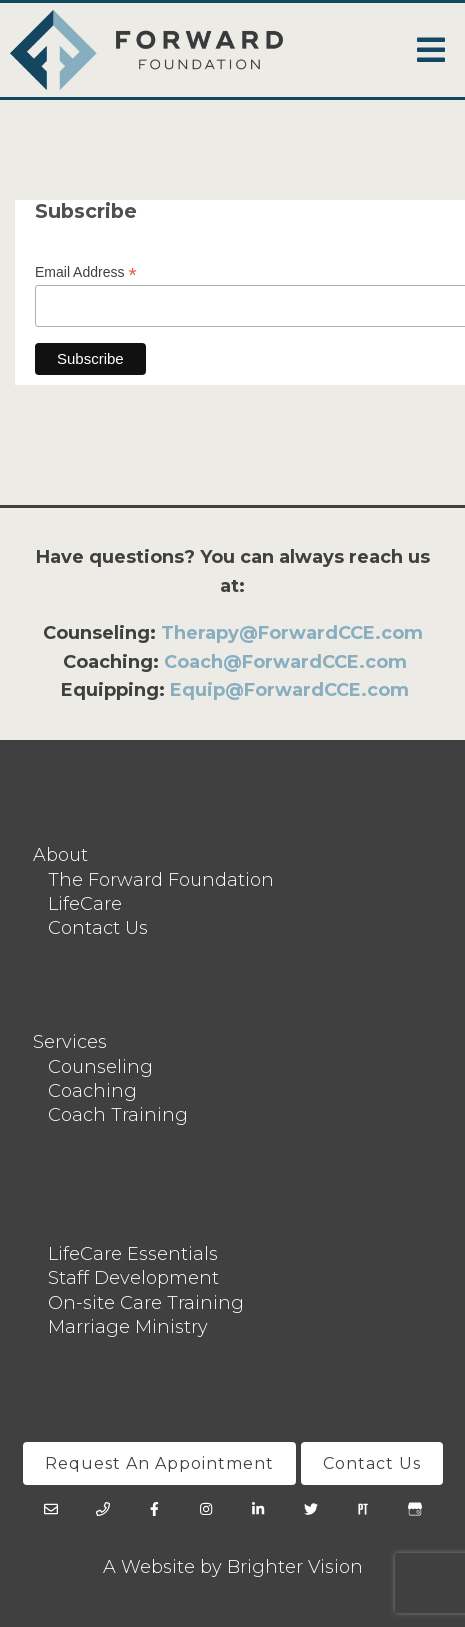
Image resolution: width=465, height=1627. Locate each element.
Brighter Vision (295, 1567)
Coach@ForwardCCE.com (285, 662)
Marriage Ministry (128, 1327)
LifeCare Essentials (133, 1254)
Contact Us (98, 928)
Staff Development (133, 1278)
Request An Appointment (159, 1463)
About (60, 855)
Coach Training (118, 1115)
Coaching (92, 1091)
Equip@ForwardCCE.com (289, 690)
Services (70, 1042)
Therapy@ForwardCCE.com (292, 633)
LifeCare (85, 904)
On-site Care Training (146, 1303)
